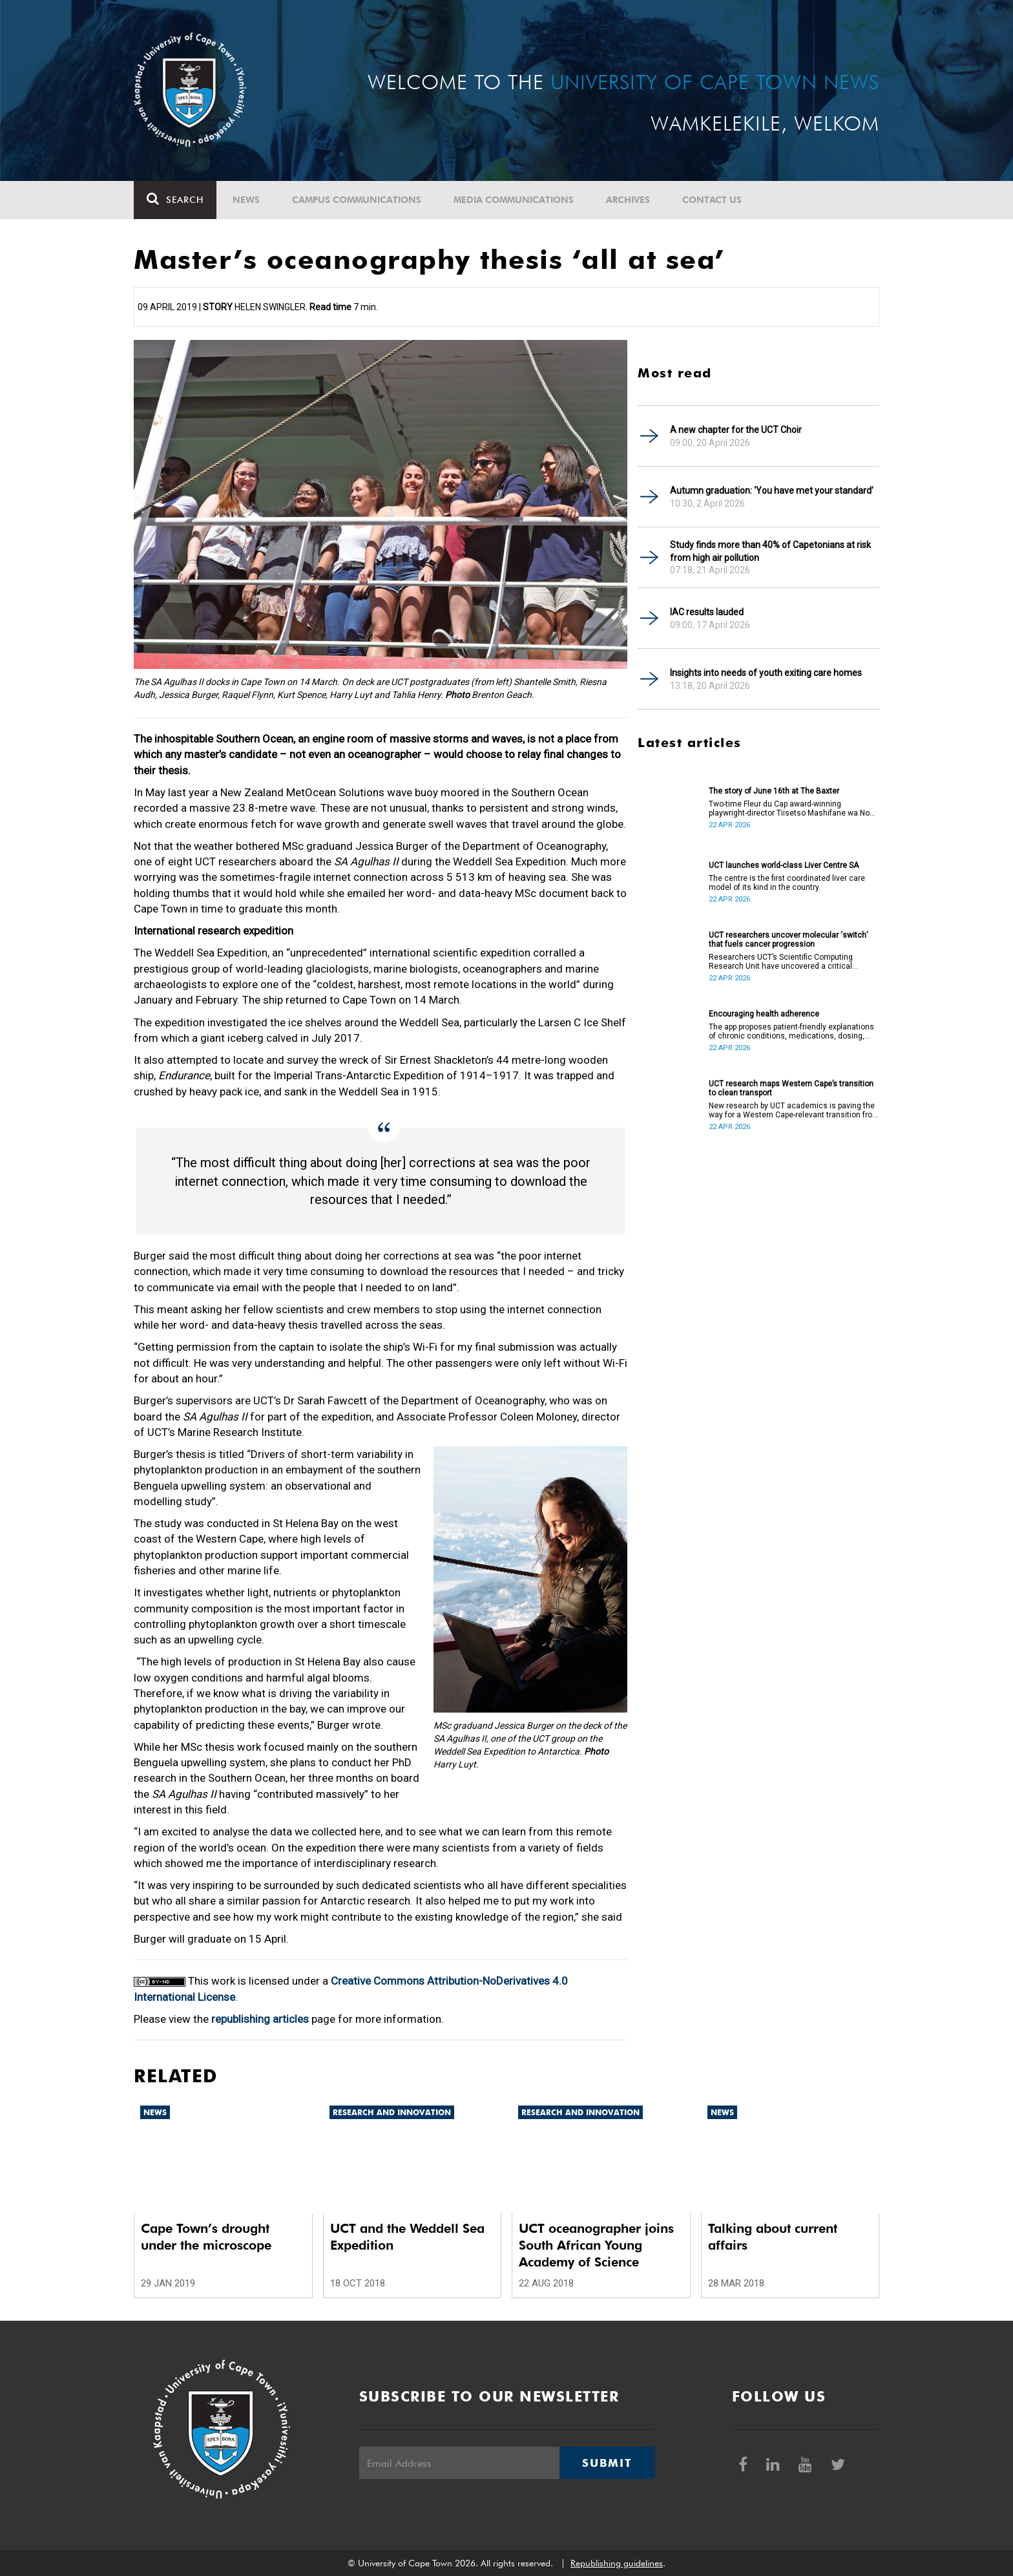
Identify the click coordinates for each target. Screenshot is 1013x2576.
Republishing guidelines (616, 2563)
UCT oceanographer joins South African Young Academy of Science (596, 2245)
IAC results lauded (707, 612)
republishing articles (260, 2018)
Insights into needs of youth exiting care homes (766, 673)
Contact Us (712, 200)
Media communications (514, 200)
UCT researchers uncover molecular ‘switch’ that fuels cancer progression (788, 940)
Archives (628, 200)
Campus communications (356, 200)
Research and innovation (392, 2112)
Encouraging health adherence (764, 1014)
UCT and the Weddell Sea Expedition (407, 2237)
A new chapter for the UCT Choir (736, 430)
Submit (606, 2462)
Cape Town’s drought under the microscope (206, 2237)
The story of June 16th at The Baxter (774, 791)
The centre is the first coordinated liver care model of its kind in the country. (787, 883)
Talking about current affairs (772, 2237)
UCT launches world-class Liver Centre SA (784, 865)
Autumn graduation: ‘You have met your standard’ (771, 490)
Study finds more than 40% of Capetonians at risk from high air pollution (770, 551)
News (246, 200)
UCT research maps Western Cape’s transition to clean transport (791, 1088)
